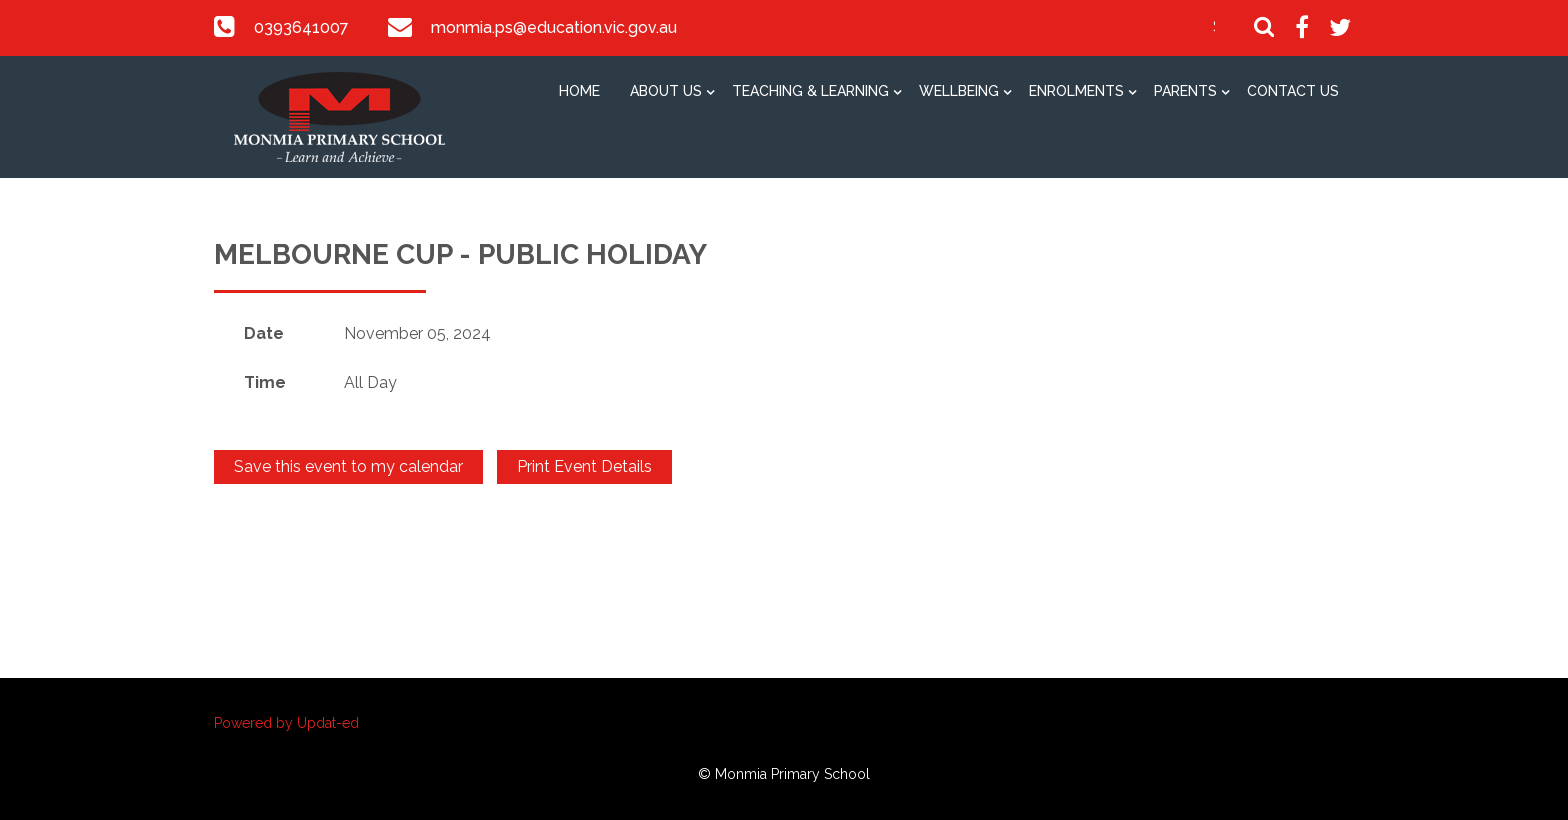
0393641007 (301, 27)
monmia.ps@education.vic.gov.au (552, 27)
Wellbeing (959, 91)
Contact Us (1293, 91)
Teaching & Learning (810, 91)
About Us (666, 91)
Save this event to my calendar (348, 466)
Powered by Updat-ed (286, 723)
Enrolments (1076, 91)
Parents (1185, 91)
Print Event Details (584, 466)
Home (579, 91)
